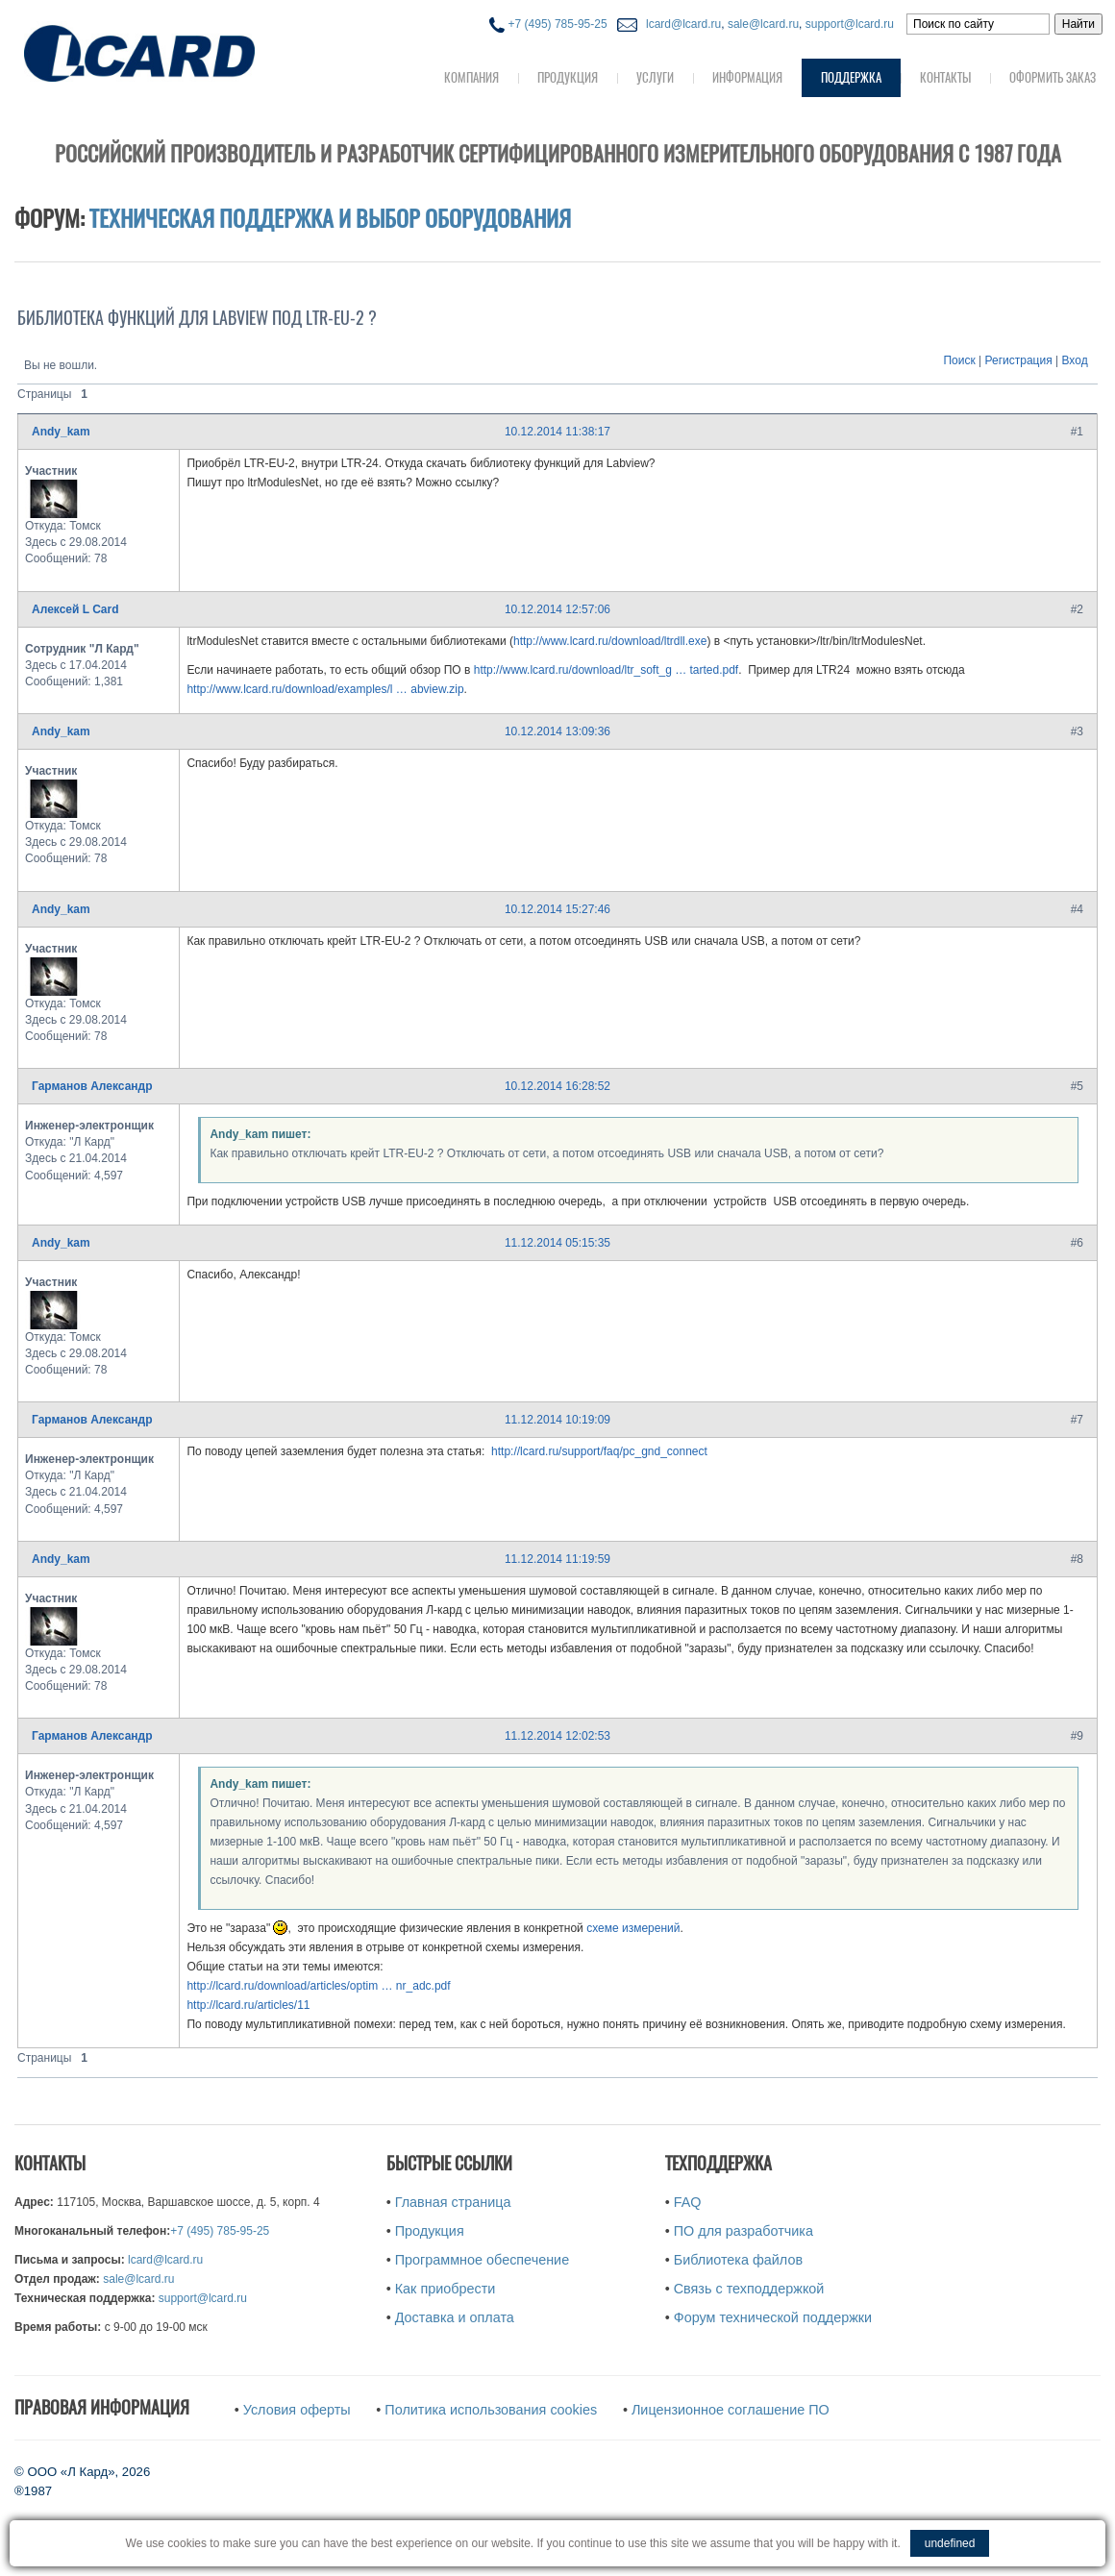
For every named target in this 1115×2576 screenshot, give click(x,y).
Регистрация (1019, 360)
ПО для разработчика (743, 2231)
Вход (1075, 360)
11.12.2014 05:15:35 (557, 1243)
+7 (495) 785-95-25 (548, 24)
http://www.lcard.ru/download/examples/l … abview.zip (324, 689)
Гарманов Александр (92, 1086)
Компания (471, 77)
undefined (950, 2543)
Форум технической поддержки (773, 2317)
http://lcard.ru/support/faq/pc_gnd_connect (599, 1451)
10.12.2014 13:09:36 (557, 731)
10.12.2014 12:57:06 (557, 609)
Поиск (959, 360)
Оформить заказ (1052, 77)
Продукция (567, 77)
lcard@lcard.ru (680, 24)
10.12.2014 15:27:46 (557, 909)
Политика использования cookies (490, 2409)
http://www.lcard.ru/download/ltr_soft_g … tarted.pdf (606, 670)
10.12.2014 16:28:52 (557, 1086)
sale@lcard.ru (763, 24)
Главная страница (453, 2202)
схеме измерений (633, 1928)
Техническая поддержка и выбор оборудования (330, 218)
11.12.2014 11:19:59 (557, 1559)
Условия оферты (297, 2409)
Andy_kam (61, 431)
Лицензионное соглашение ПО (731, 2409)
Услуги (655, 77)
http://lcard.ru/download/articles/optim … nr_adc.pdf (318, 1986)
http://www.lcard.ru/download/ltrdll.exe (609, 641)
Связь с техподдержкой (749, 2288)
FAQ (688, 2202)
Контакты (945, 77)
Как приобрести (445, 2288)
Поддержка (851, 77)
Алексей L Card (75, 609)
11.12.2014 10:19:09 (557, 1419)
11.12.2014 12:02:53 (557, 1736)
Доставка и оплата (454, 2317)
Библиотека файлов (738, 2259)
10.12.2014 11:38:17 (557, 431)
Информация (747, 77)
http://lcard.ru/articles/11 (248, 2005)
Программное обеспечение (482, 2259)
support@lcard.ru (849, 24)
